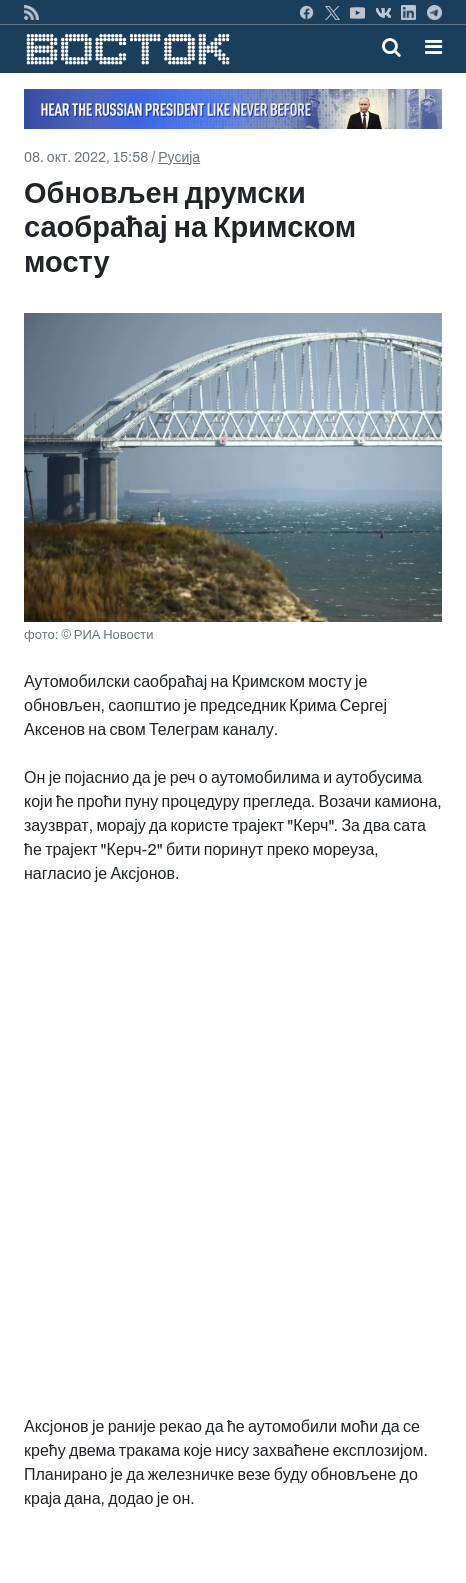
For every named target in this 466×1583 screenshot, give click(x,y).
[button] (433, 47)
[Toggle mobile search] (391, 47)
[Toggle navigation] (427, 47)
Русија (179, 157)
